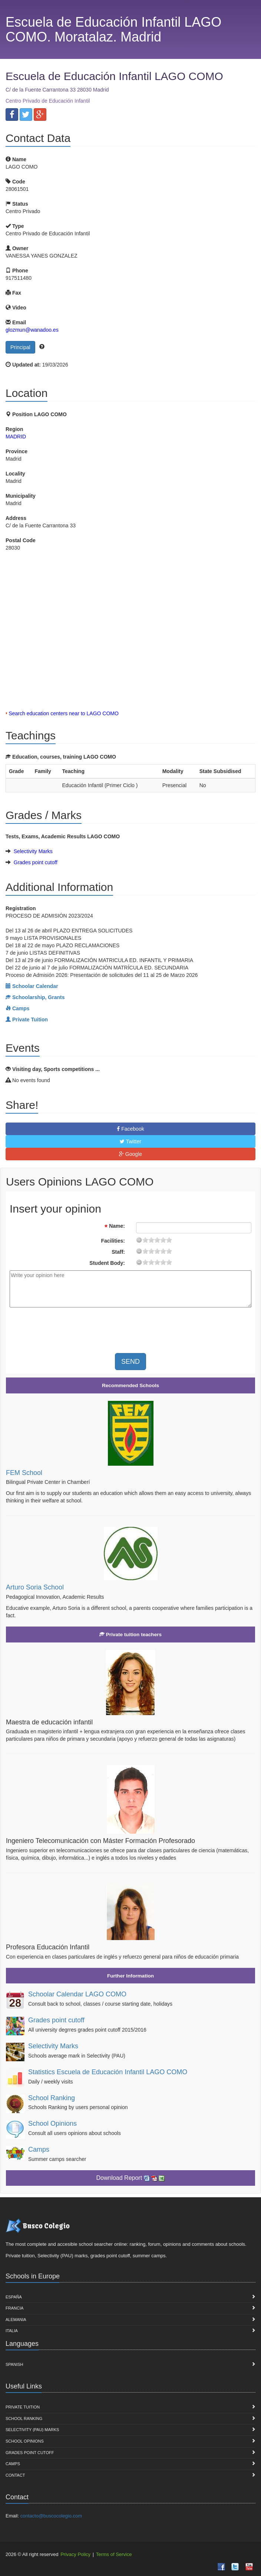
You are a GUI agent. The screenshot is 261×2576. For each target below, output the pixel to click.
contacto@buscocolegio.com (51, 2516)
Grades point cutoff (35, 862)
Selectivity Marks (33, 851)
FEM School (24, 1472)
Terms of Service (114, 2554)
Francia (14, 2308)
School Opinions (52, 2123)
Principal (20, 347)
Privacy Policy (75, 2554)
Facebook (130, 1129)
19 (169, 1240)
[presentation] (71, 1327)
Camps (38, 2149)
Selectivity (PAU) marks (32, 2429)
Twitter (130, 1141)
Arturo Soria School (35, 1587)
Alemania (16, 2319)
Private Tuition (23, 2407)
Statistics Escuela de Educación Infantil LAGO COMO (107, 2072)
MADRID (16, 437)
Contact (15, 2475)
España (14, 2297)
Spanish (14, 2364)
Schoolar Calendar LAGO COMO (77, 1994)
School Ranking (51, 2098)
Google (130, 1154)
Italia (12, 2330)
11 (157, 1240)
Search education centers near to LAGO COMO (63, 713)
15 (163, 1240)
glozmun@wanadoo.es (32, 330)
